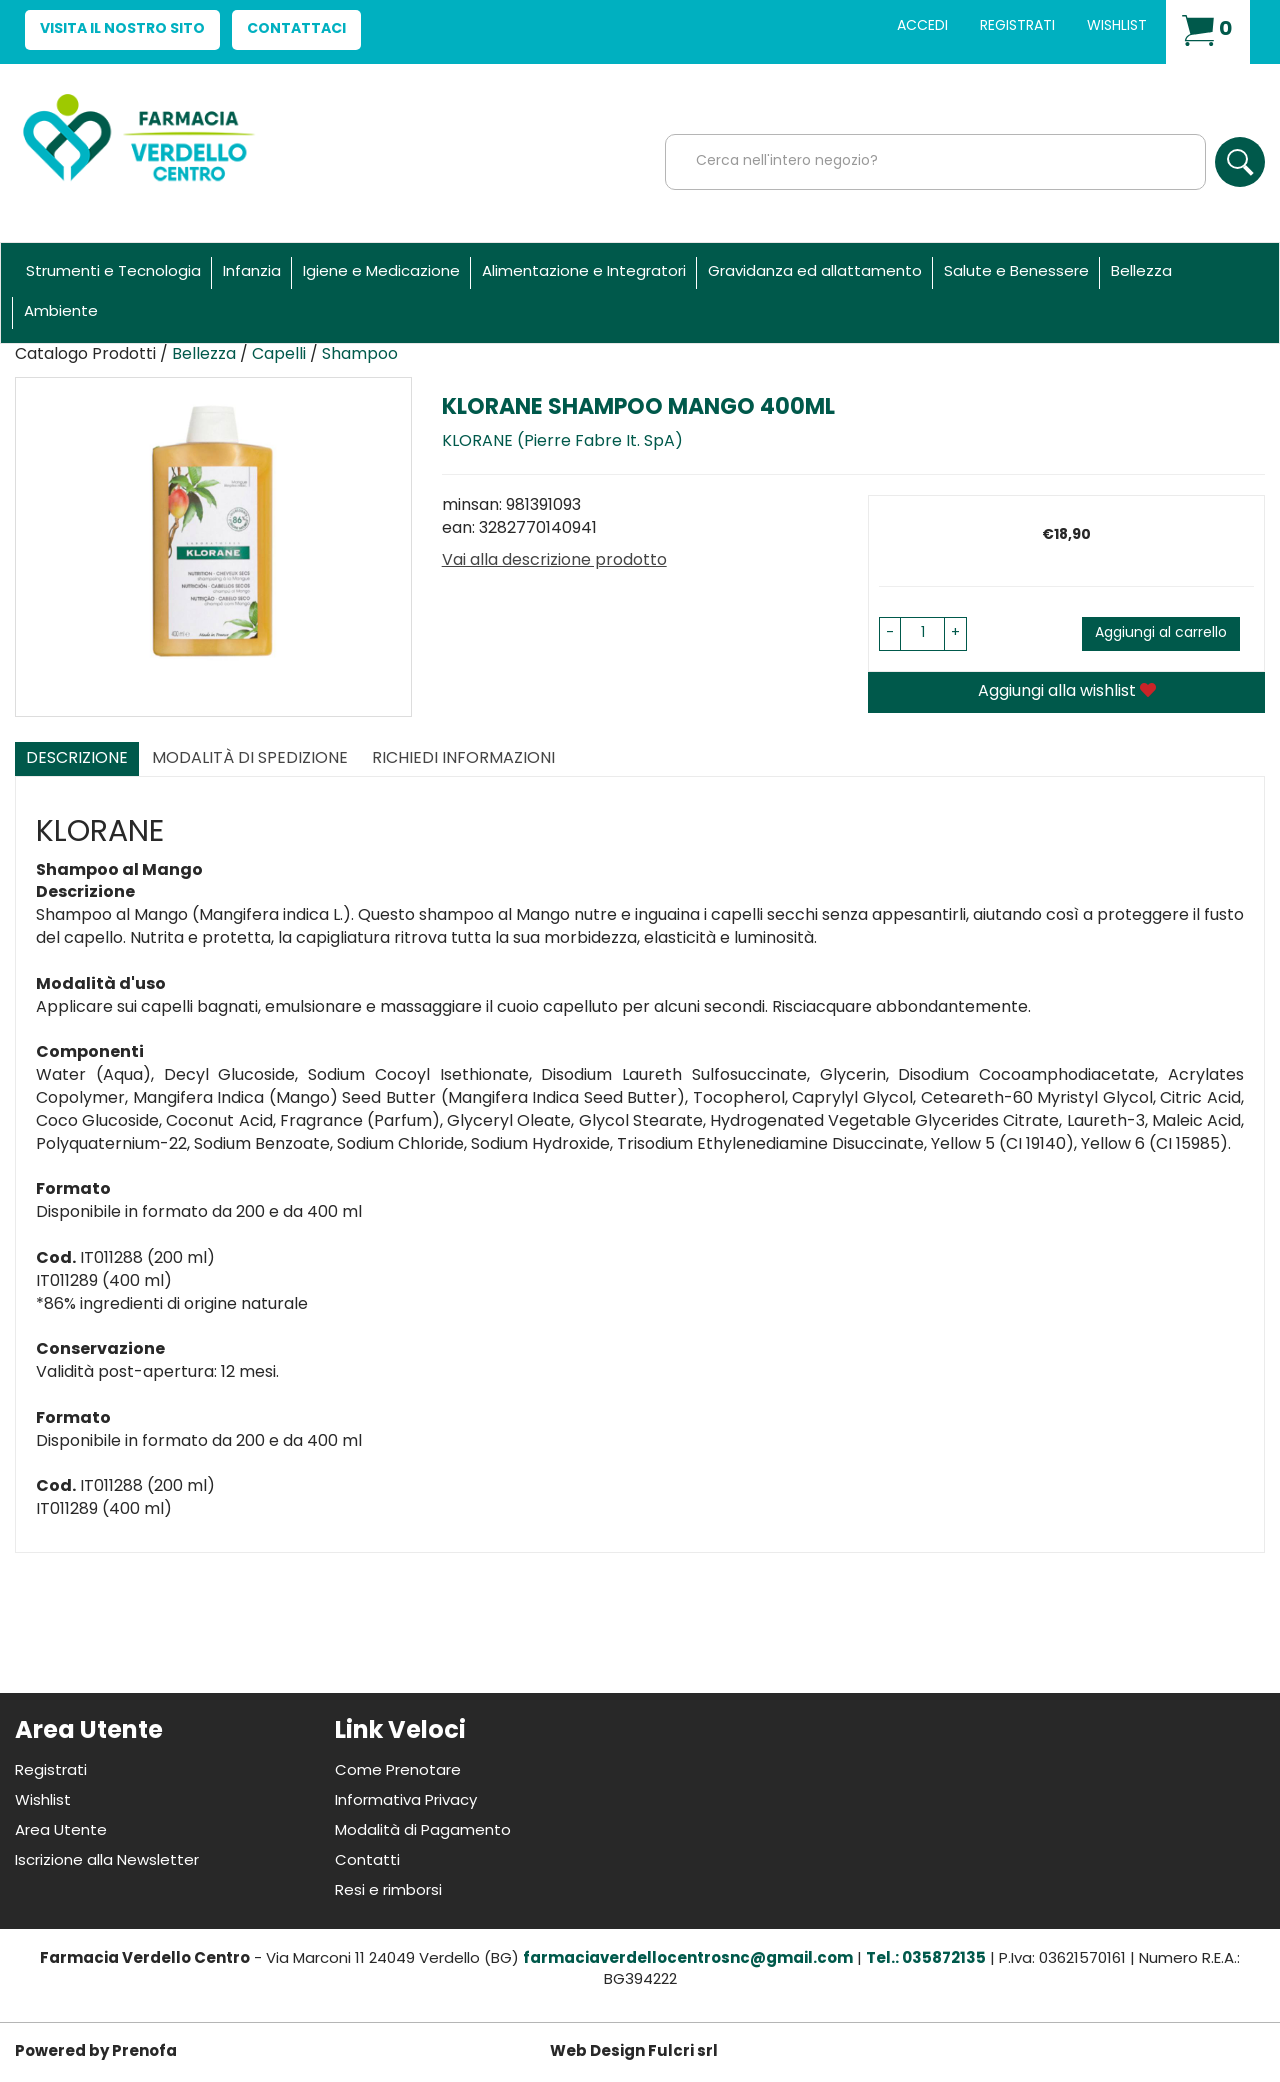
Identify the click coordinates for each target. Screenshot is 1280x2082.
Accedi (922, 26)
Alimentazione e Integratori (584, 272)
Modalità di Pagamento (423, 1831)
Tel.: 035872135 (926, 1959)
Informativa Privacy (406, 1801)
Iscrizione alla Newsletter (107, 1861)
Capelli (279, 355)
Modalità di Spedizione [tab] (250, 759)
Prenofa (144, 2052)
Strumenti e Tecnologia (113, 272)
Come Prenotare (398, 1771)
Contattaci (296, 29)
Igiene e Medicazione (381, 272)
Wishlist (1117, 26)
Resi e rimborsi (388, 1891)
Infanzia (252, 272)
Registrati (1017, 26)
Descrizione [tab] (77, 759)
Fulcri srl (683, 2052)
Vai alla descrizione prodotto (554, 561)
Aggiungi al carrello (1161, 633)
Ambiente (61, 312)
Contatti (367, 1861)
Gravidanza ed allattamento (815, 272)
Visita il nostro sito (122, 29)
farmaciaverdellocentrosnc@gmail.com (688, 1959)
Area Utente (61, 1831)
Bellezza (1141, 272)
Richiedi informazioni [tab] (463, 759)
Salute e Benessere (1016, 272)
